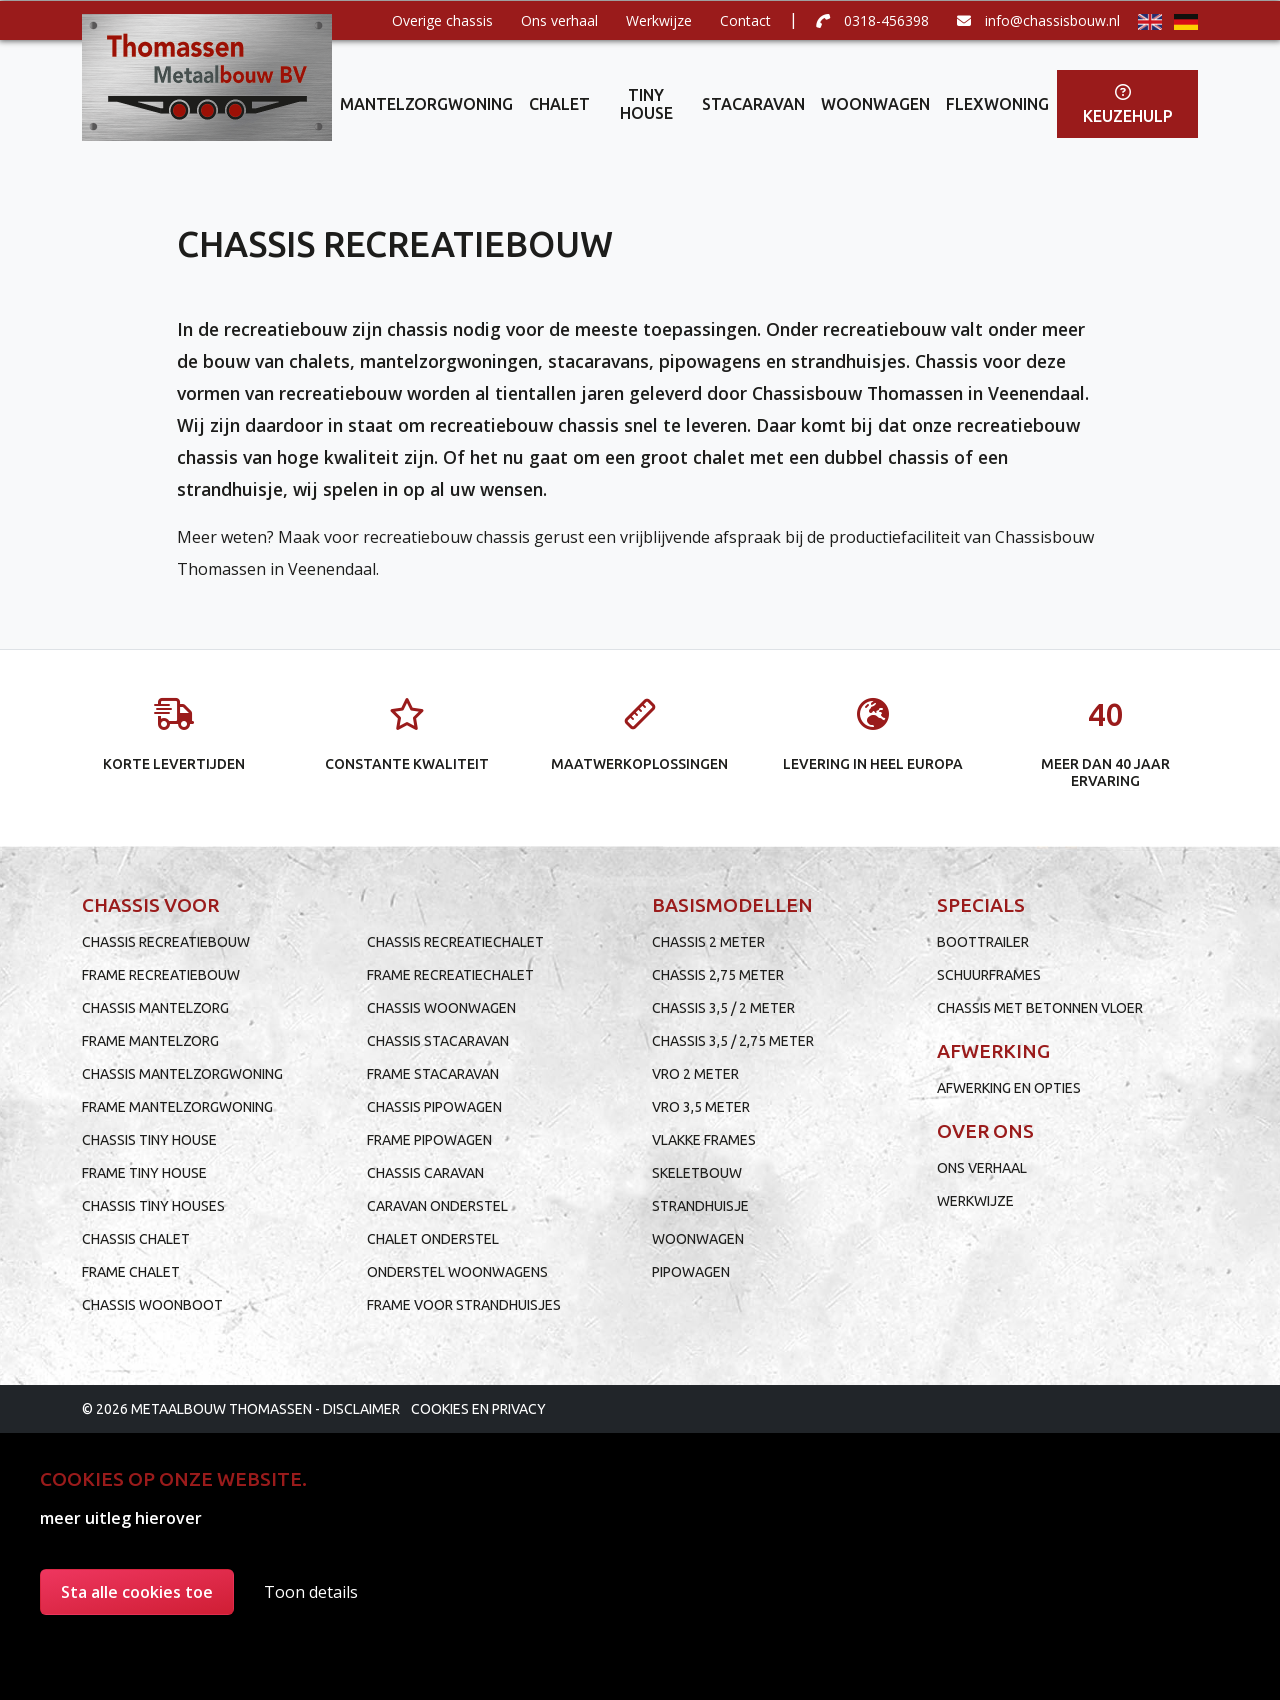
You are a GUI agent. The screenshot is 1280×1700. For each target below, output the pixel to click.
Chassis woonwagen (441, 1008)
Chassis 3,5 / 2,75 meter (733, 1041)
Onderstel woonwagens (457, 1272)
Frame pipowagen (429, 1140)
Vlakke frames (704, 1140)
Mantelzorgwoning (426, 104)
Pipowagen (691, 1272)
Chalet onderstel (433, 1239)
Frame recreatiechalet (450, 975)
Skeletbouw (697, 1173)
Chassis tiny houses (153, 1206)
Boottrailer (983, 942)
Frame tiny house (144, 1173)
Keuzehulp (1128, 104)
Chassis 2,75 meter (718, 975)
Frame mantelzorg (150, 1041)
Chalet (559, 104)
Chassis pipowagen (434, 1107)
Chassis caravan (425, 1173)
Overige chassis (442, 20)
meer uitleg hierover (121, 1518)
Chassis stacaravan (438, 1041)
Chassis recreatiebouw (166, 942)
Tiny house (646, 104)
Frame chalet (131, 1272)
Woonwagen (875, 104)
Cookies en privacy (478, 1409)
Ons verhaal (559, 20)
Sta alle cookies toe (137, 1592)
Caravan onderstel (437, 1206)
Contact (745, 20)
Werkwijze (659, 20)
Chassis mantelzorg (155, 1008)
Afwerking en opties (1009, 1088)
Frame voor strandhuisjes (464, 1305)
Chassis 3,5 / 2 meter (723, 1008)
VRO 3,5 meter (701, 1107)
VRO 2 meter (695, 1074)
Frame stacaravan (433, 1074)
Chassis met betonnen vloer (1040, 1008)
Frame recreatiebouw (161, 975)
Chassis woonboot (152, 1305)
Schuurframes (989, 975)
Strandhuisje (700, 1206)
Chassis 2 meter (708, 942)
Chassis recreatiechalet (455, 942)
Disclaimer (361, 1409)
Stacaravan (753, 104)
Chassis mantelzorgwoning (182, 1074)
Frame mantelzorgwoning (177, 1107)
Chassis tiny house (149, 1140)
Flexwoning (997, 104)
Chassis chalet (136, 1239)
